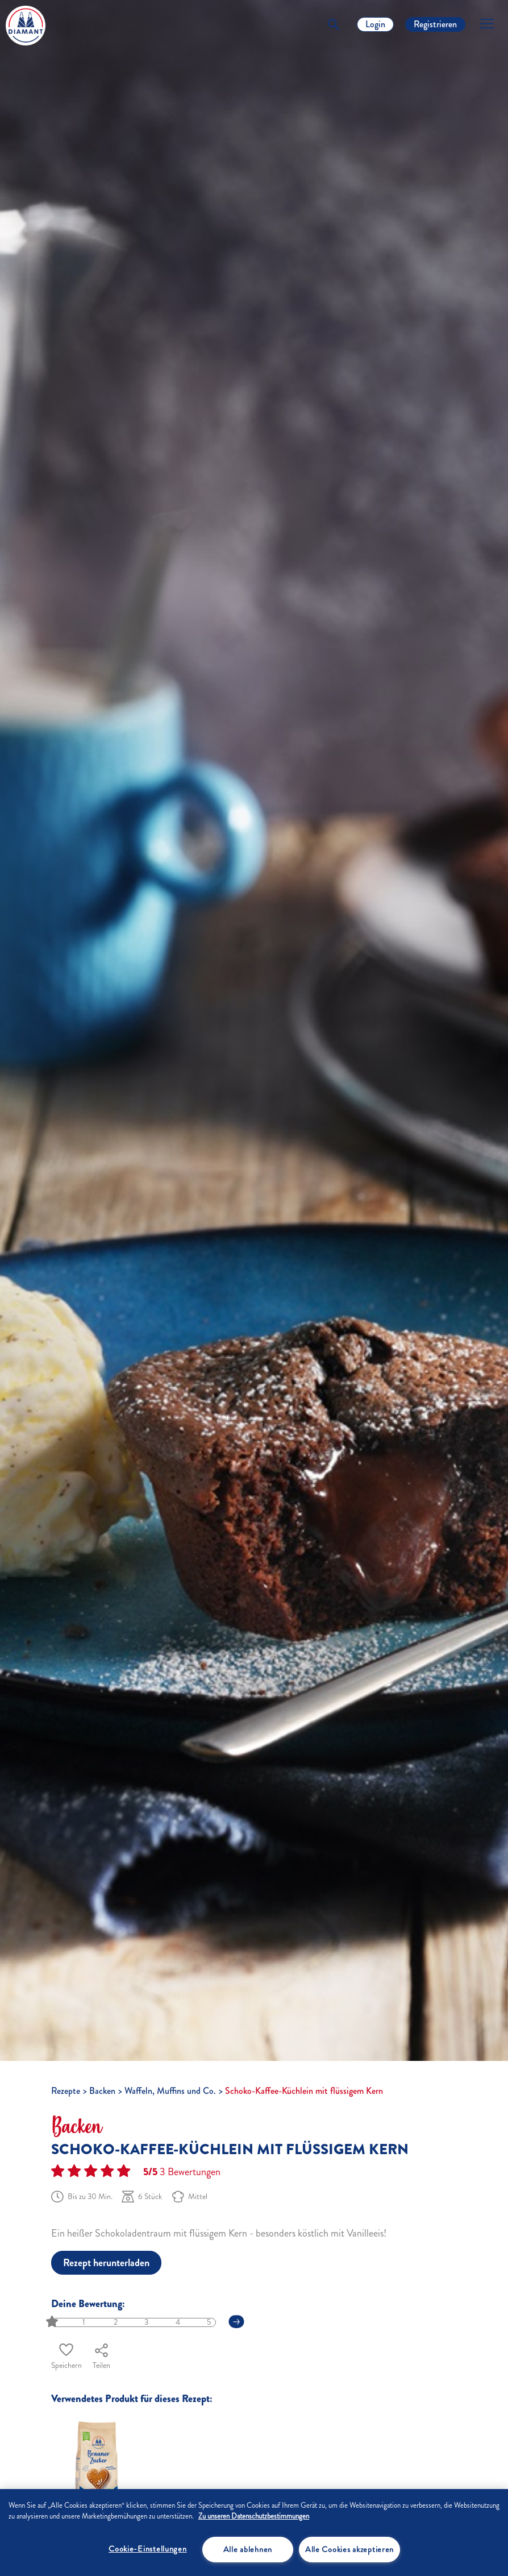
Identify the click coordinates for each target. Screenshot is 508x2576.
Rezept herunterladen (106, 2262)
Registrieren (435, 24)
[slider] (53, 2322)
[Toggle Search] (333, 24)
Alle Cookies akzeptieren (349, 2549)
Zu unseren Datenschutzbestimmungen (253, 2516)
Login (375, 24)
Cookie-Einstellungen (147, 2548)
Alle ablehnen (247, 2549)
